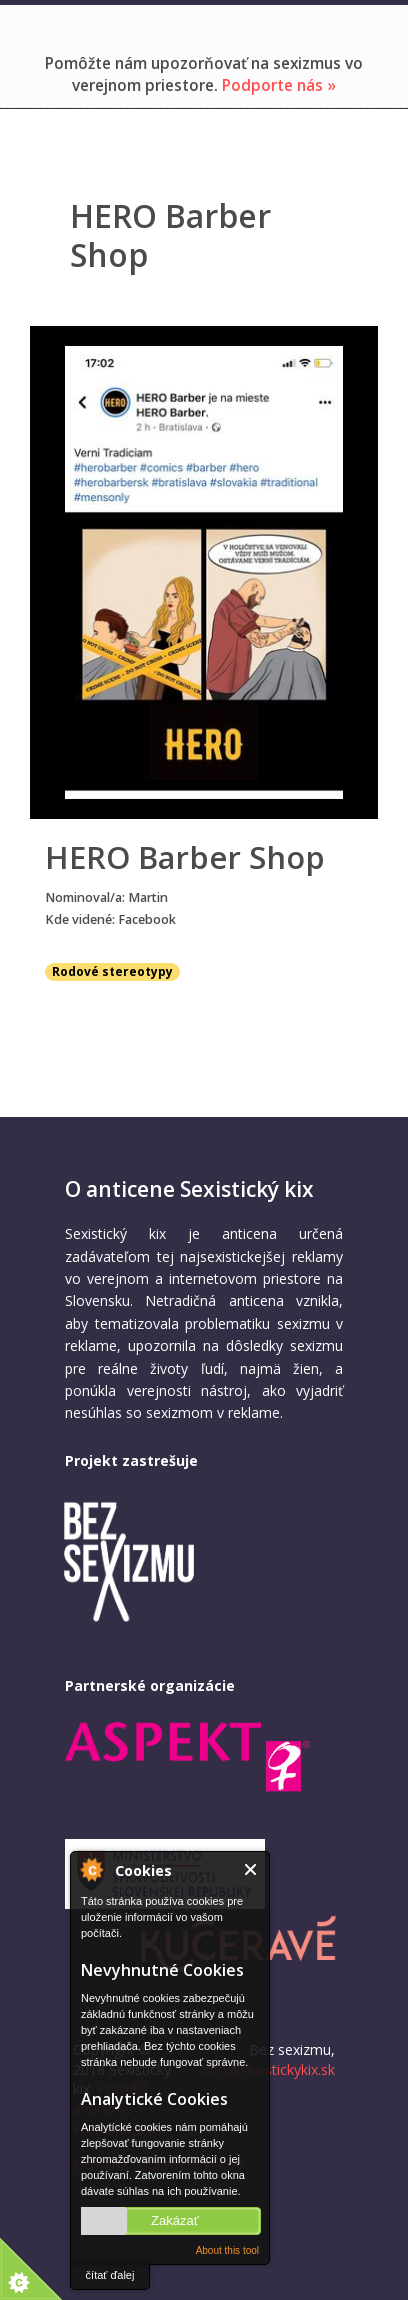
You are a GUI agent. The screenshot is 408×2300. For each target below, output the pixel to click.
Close (251, 1869)
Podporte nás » (279, 85)
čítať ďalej (110, 2275)
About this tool (227, 2250)
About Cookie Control (91, 1869)
